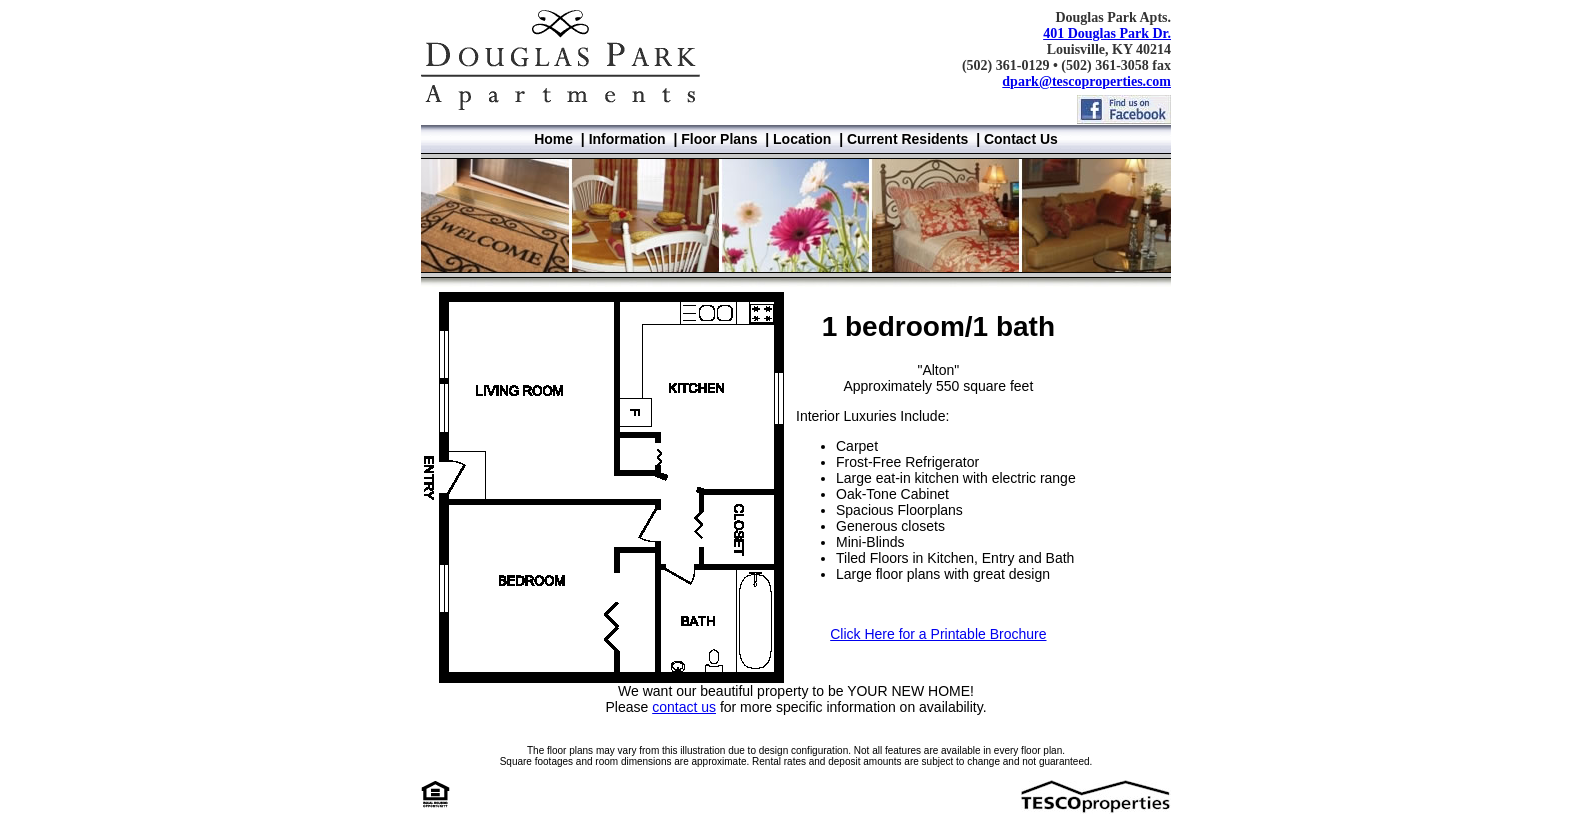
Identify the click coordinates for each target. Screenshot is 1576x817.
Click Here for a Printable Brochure (938, 634)
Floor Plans (719, 139)
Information (627, 139)
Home (553, 139)
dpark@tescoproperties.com (1086, 81)
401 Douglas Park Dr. (1107, 33)
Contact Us (1021, 139)
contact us (684, 707)
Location (802, 139)
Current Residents (907, 139)
